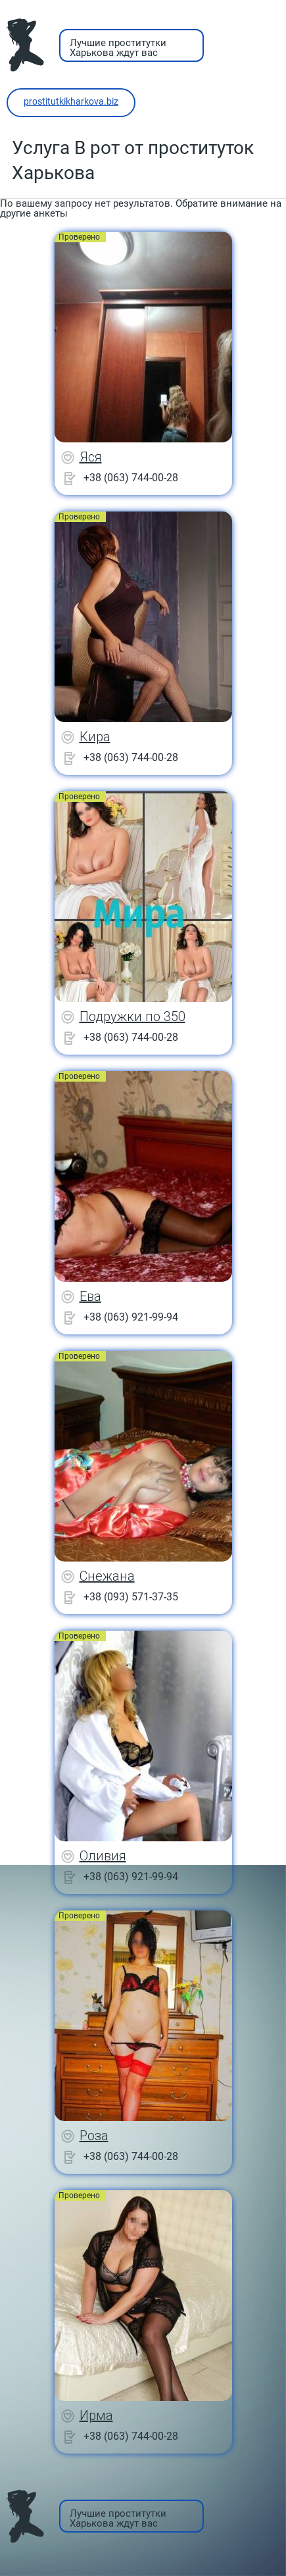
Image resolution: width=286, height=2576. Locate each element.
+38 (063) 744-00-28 (130, 477)
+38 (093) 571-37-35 (130, 1596)
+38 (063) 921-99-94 (130, 1317)
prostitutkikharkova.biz (71, 101)
